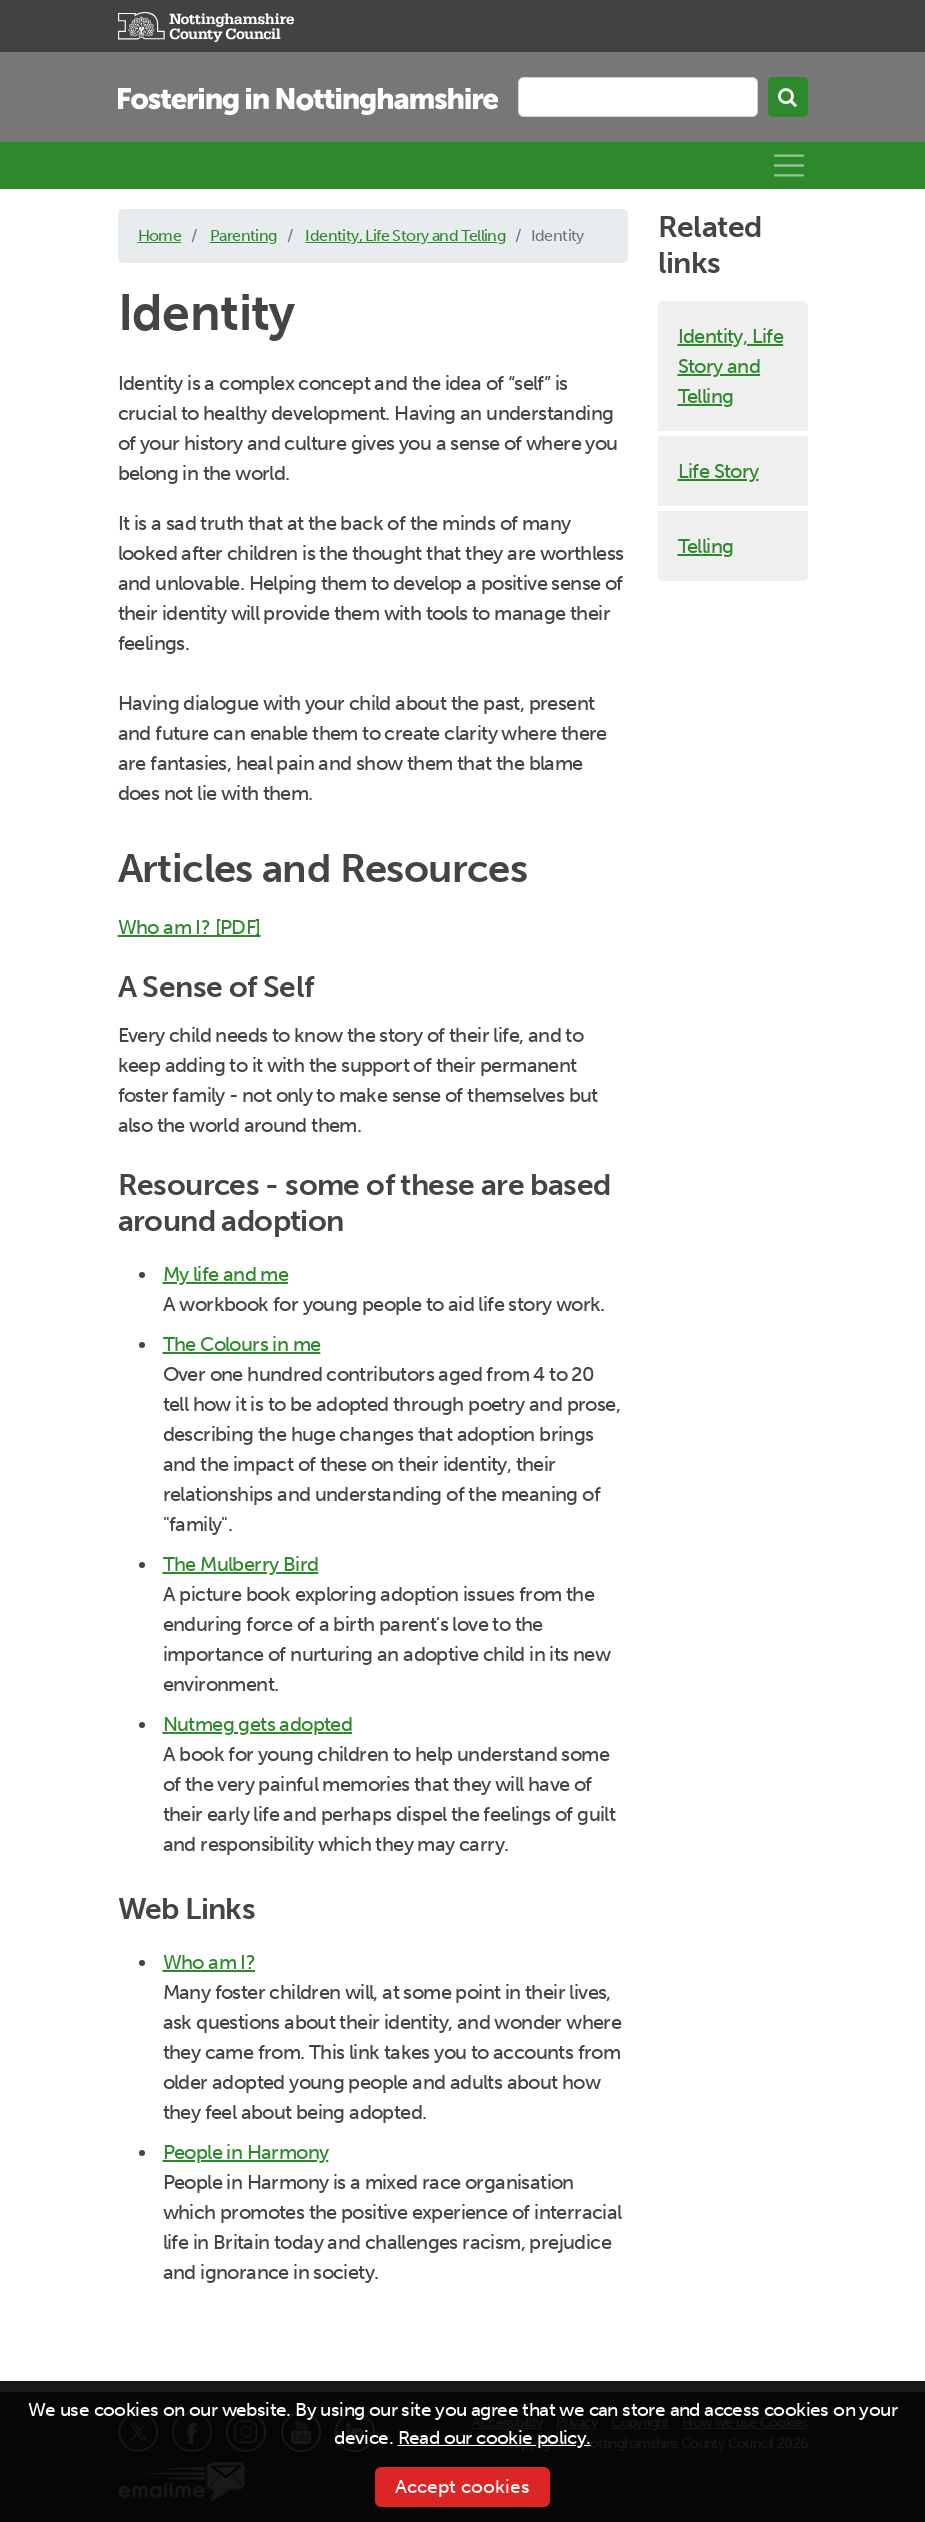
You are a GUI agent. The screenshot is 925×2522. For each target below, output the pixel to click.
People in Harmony (246, 2152)
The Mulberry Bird (241, 1564)
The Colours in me (242, 1344)
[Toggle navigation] (789, 166)
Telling (706, 546)
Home (160, 235)
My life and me (226, 1274)
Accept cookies (462, 2486)
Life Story (718, 471)
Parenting (243, 235)
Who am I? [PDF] (189, 927)
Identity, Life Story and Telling (405, 235)
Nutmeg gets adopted (258, 1724)
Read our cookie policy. (494, 2437)
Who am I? (209, 1962)
